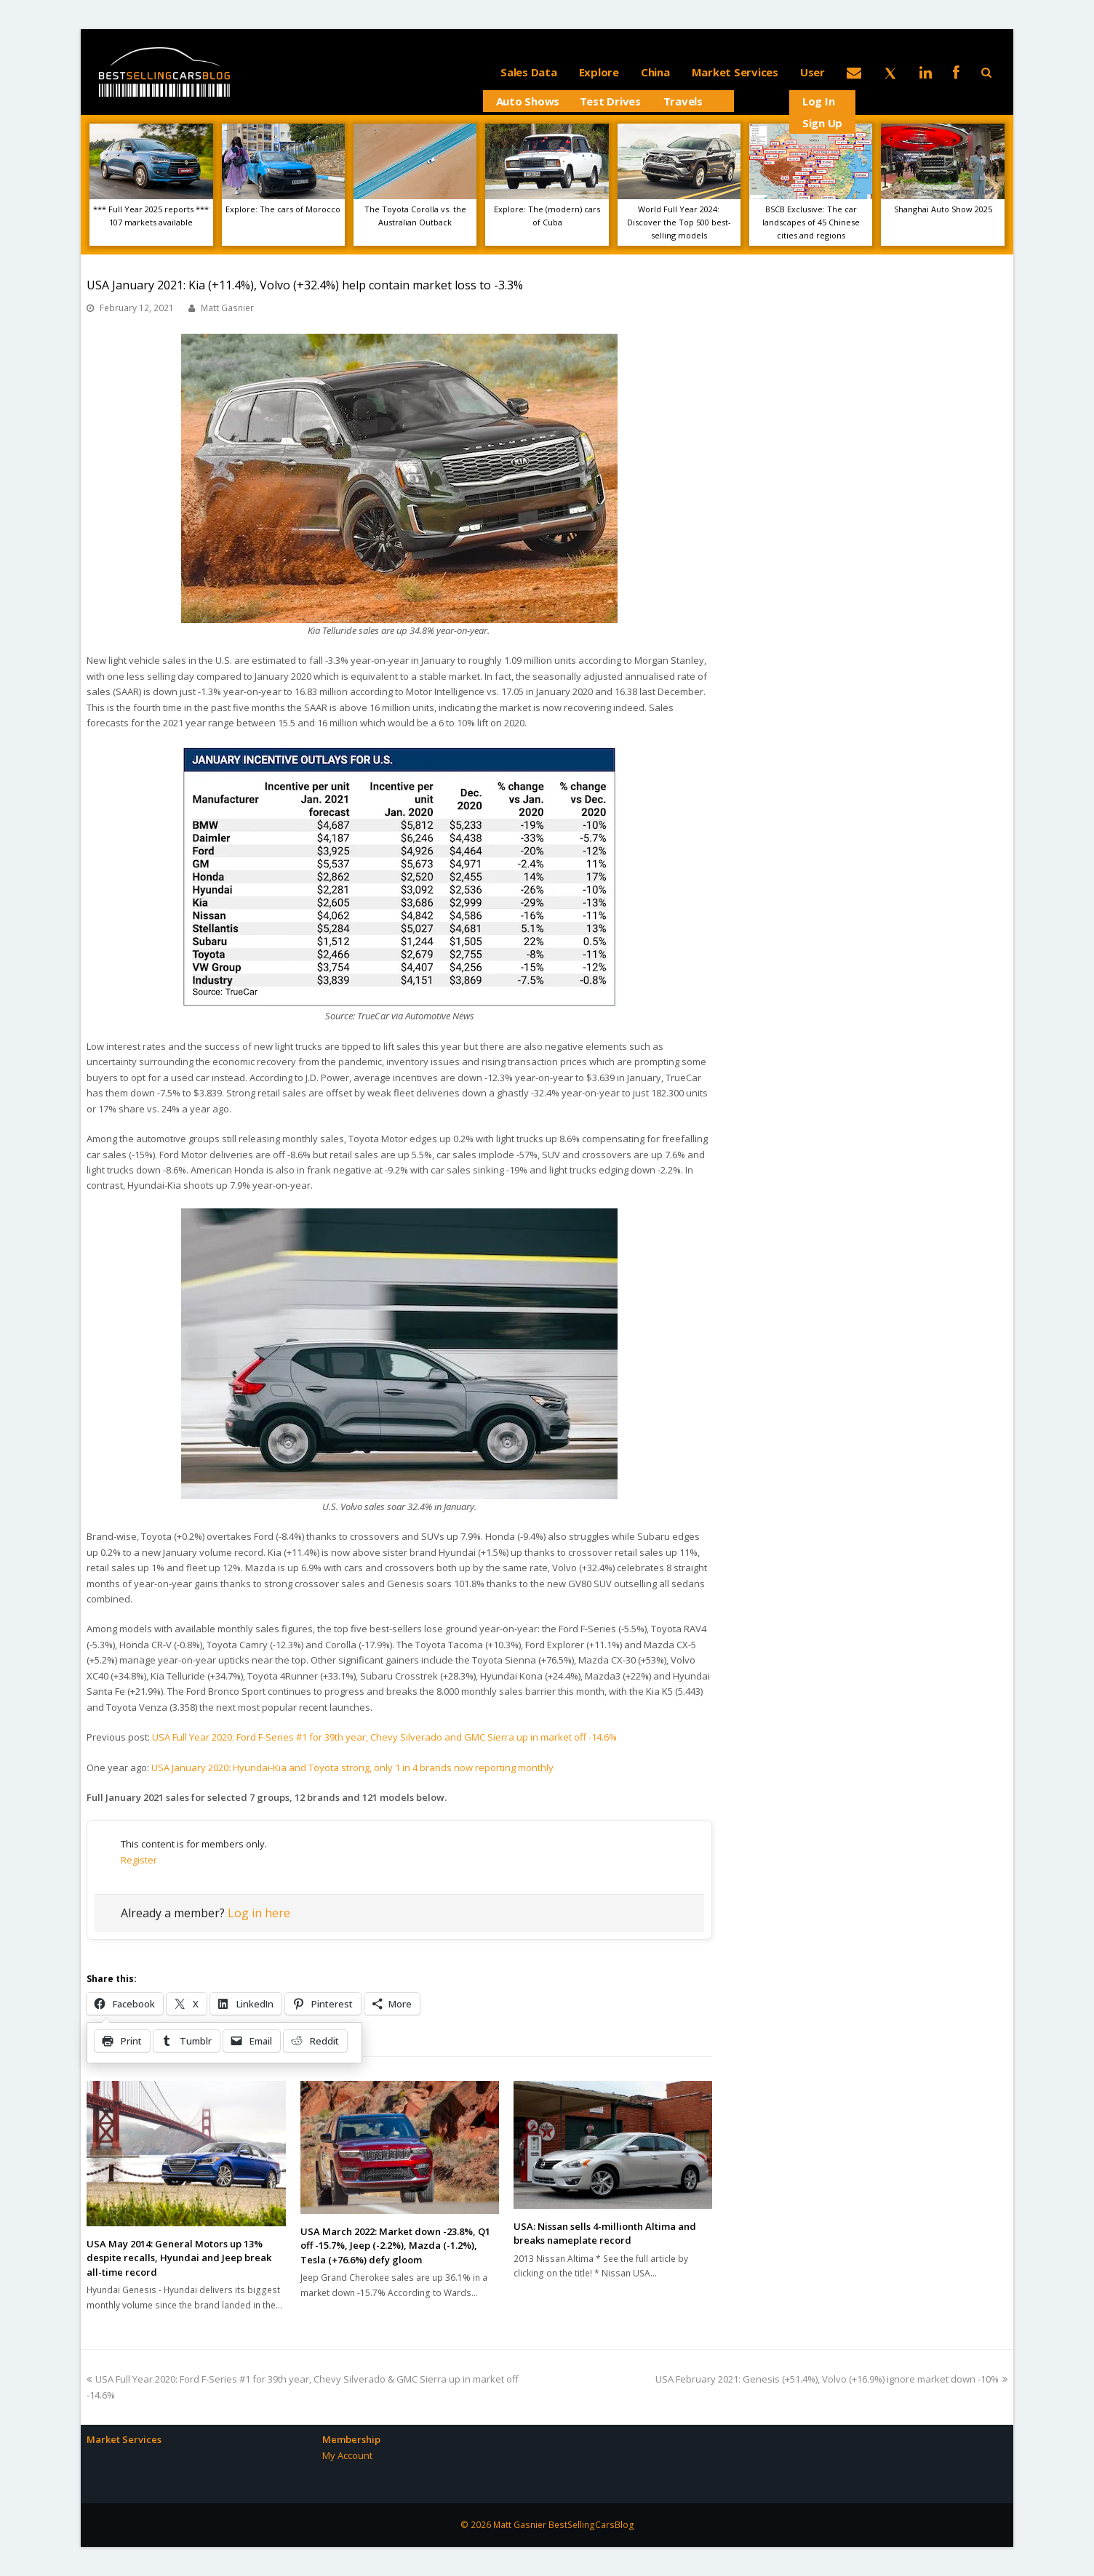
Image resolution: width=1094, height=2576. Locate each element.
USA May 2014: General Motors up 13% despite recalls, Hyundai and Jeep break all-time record (179, 2258)
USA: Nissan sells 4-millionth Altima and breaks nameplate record (605, 2233)
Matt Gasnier (227, 308)
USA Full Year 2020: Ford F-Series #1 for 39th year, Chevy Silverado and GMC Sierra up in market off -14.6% (384, 1737)
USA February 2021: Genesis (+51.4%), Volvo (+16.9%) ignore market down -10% (831, 2379)
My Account (347, 2455)
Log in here (259, 1913)
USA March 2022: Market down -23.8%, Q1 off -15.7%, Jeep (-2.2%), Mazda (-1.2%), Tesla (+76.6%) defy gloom (395, 2245)
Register (139, 1859)
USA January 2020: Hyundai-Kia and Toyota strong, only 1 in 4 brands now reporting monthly (352, 1767)
